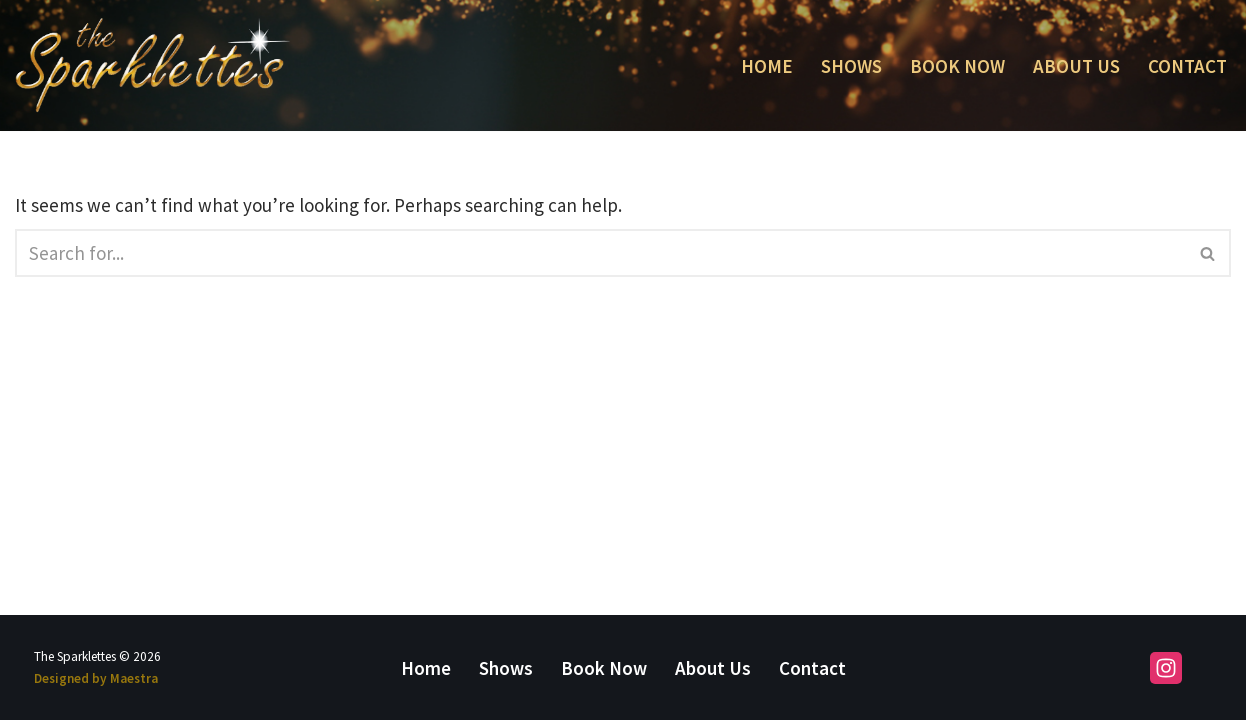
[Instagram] (1166, 668)
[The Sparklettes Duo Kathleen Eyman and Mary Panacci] (153, 65)
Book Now (957, 66)
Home (767, 66)
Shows (851, 66)
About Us (1076, 66)
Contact (1187, 66)
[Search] (600, 253)
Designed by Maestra (96, 678)
